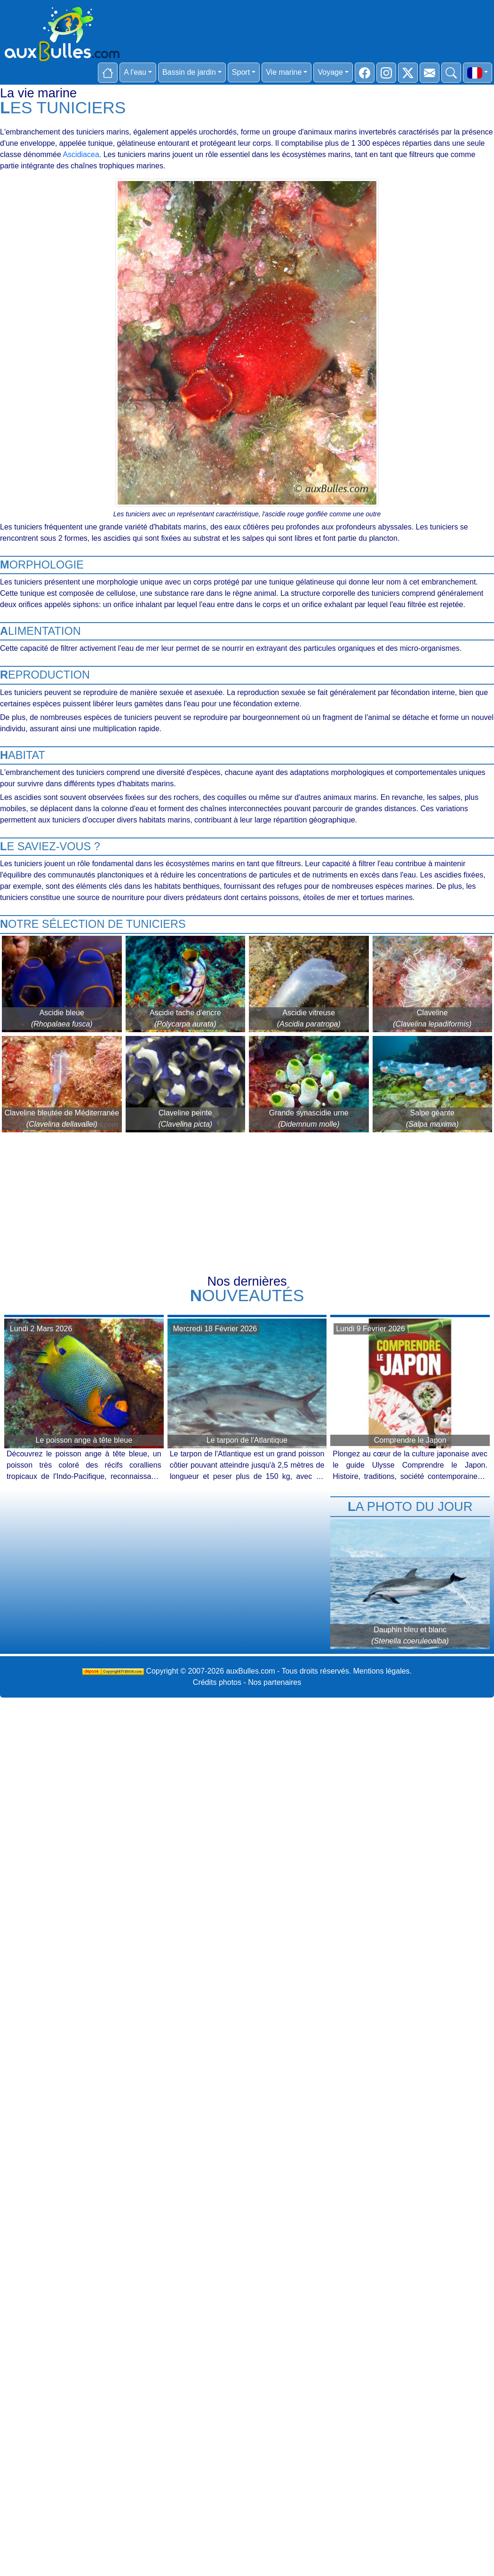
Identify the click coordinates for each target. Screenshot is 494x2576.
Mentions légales (381, 1671)
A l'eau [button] (135, 72)
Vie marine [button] (284, 72)
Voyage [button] (330, 72)
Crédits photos (217, 1682)
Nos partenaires (274, 1682)
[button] (477, 73)
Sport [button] (241, 72)
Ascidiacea (81, 154)
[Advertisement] (247, 1205)
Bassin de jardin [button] (189, 72)
